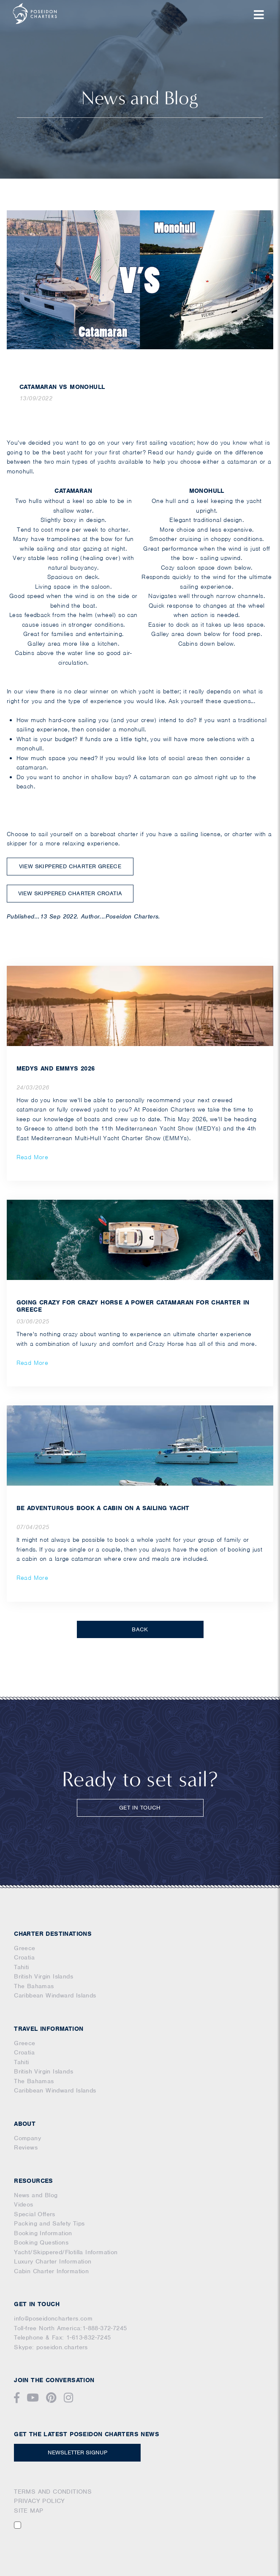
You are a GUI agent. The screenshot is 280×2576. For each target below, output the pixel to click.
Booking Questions (41, 2242)
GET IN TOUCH (140, 1807)
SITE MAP (28, 2510)
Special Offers (34, 2214)
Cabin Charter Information (51, 2271)
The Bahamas (34, 1986)
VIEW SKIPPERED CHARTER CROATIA (70, 893)
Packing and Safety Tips (49, 2223)
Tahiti (21, 1967)
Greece (24, 1948)
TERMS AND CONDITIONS (53, 2491)
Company (27, 2138)
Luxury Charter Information (52, 2261)
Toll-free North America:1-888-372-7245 (70, 2328)
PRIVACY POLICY (39, 2501)
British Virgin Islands (43, 1976)
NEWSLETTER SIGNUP (77, 2452)
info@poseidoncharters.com (53, 2318)
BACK (140, 1629)
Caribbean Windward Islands (55, 1995)
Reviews (26, 2147)
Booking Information (43, 2233)
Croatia (24, 1957)
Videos (23, 2204)
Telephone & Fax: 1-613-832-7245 (62, 2337)
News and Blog (35, 2195)
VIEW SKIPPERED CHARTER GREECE (70, 866)
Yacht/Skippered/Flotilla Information (65, 2252)
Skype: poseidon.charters (51, 2347)
